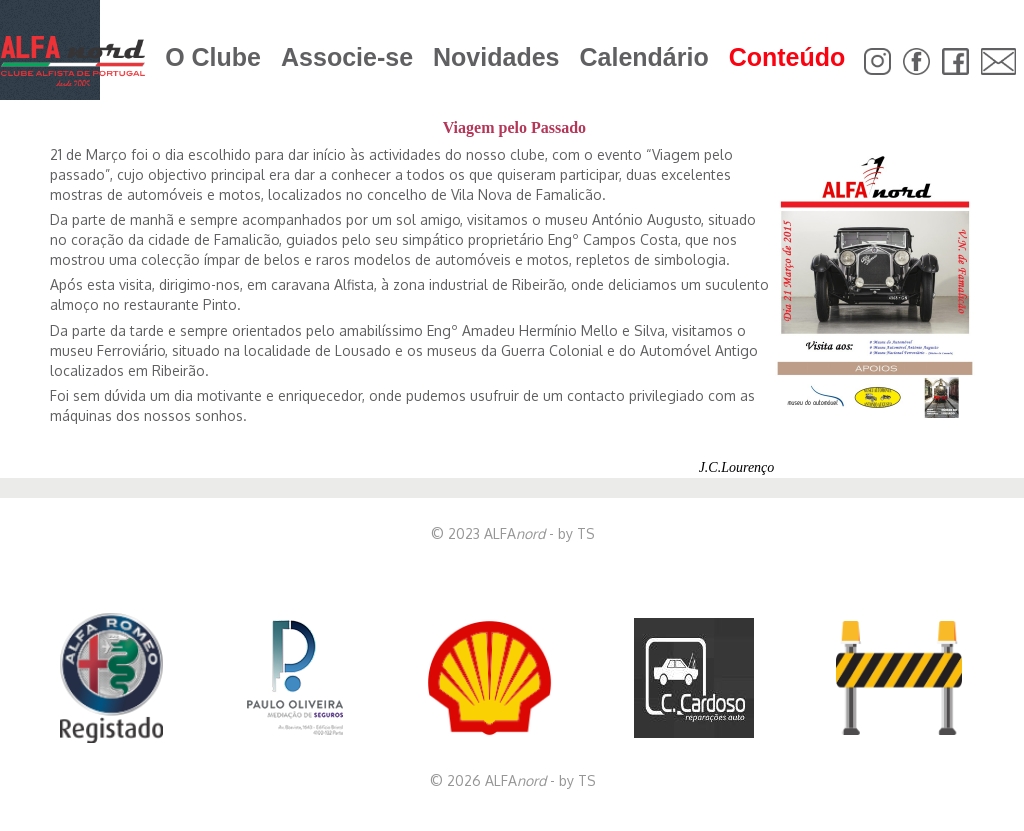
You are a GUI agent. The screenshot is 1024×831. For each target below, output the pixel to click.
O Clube (213, 57)
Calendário (643, 57)
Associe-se (347, 57)
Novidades (496, 57)
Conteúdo (787, 57)
